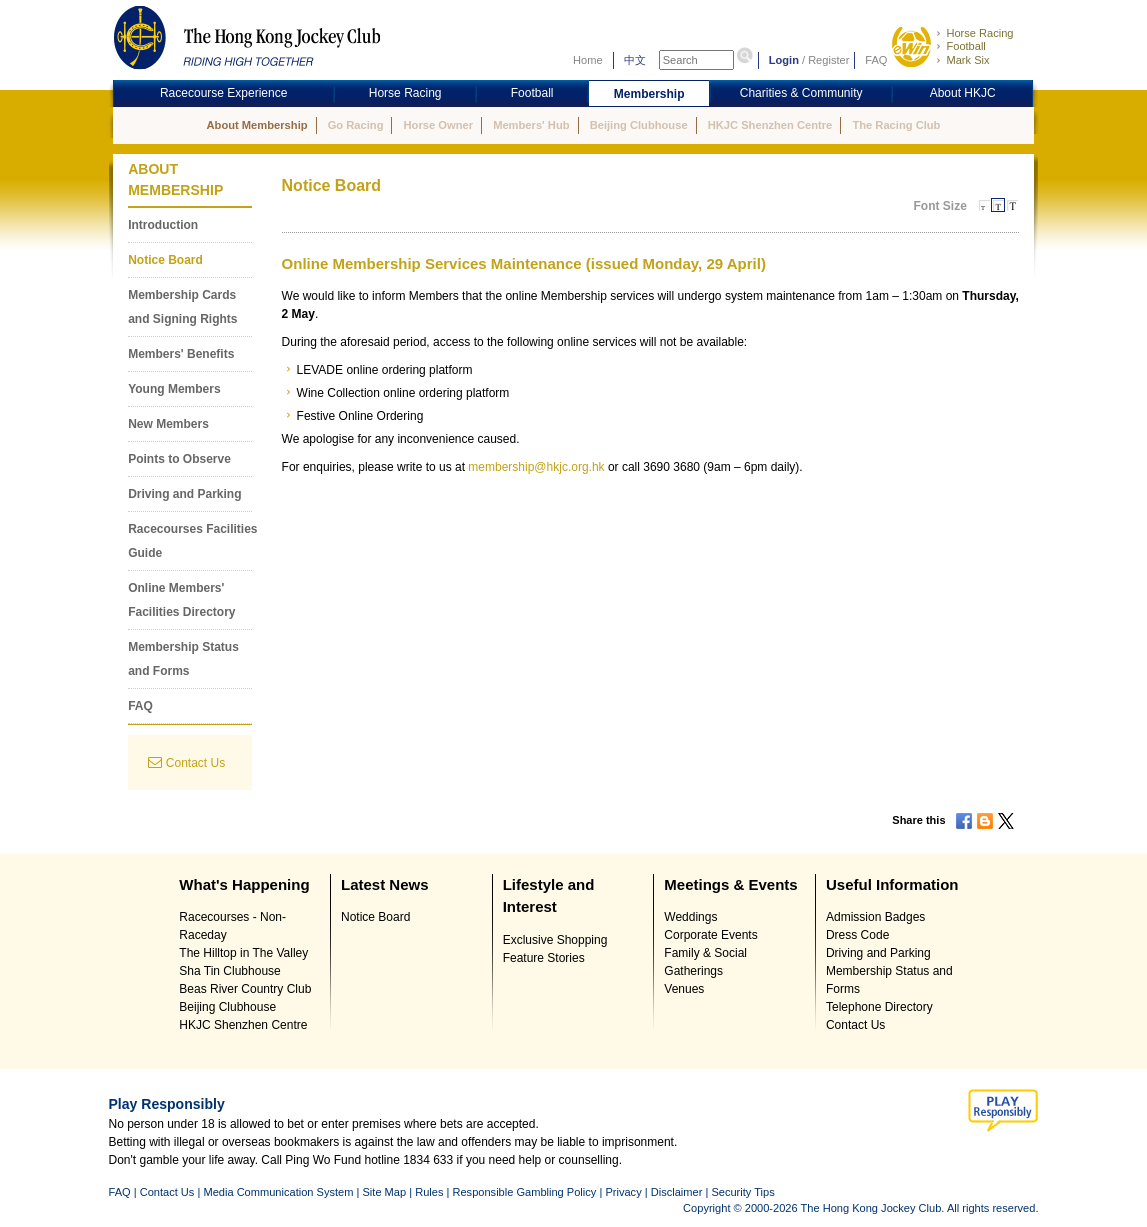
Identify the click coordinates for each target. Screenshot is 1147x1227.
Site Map (384, 1192)
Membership (649, 94)
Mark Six (967, 60)
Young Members (174, 389)
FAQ (876, 60)
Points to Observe (179, 459)
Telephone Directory (879, 1007)
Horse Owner (438, 125)
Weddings (690, 917)
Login (784, 60)
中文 (635, 60)
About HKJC (963, 93)
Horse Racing (979, 33)
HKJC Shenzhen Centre (770, 125)
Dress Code (857, 935)
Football (965, 46)
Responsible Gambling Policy (524, 1192)
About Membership (257, 125)
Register (828, 60)
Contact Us (195, 763)
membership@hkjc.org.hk (536, 467)
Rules (430, 1192)
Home (588, 60)
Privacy (623, 1192)
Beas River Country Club (245, 989)
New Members (168, 424)
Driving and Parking (184, 494)
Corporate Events (710, 935)
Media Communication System (278, 1192)
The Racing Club (896, 125)
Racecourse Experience (223, 93)
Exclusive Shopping (555, 940)
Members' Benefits (181, 354)
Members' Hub (531, 125)
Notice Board (165, 260)
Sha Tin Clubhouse (229, 971)
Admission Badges (875, 917)
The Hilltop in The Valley (243, 953)
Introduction (163, 225)
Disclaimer (677, 1192)
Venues (684, 989)
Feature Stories (544, 958)
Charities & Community (801, 93)
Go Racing (356, 125)
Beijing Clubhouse (639, 125)
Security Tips (742, 1192)
